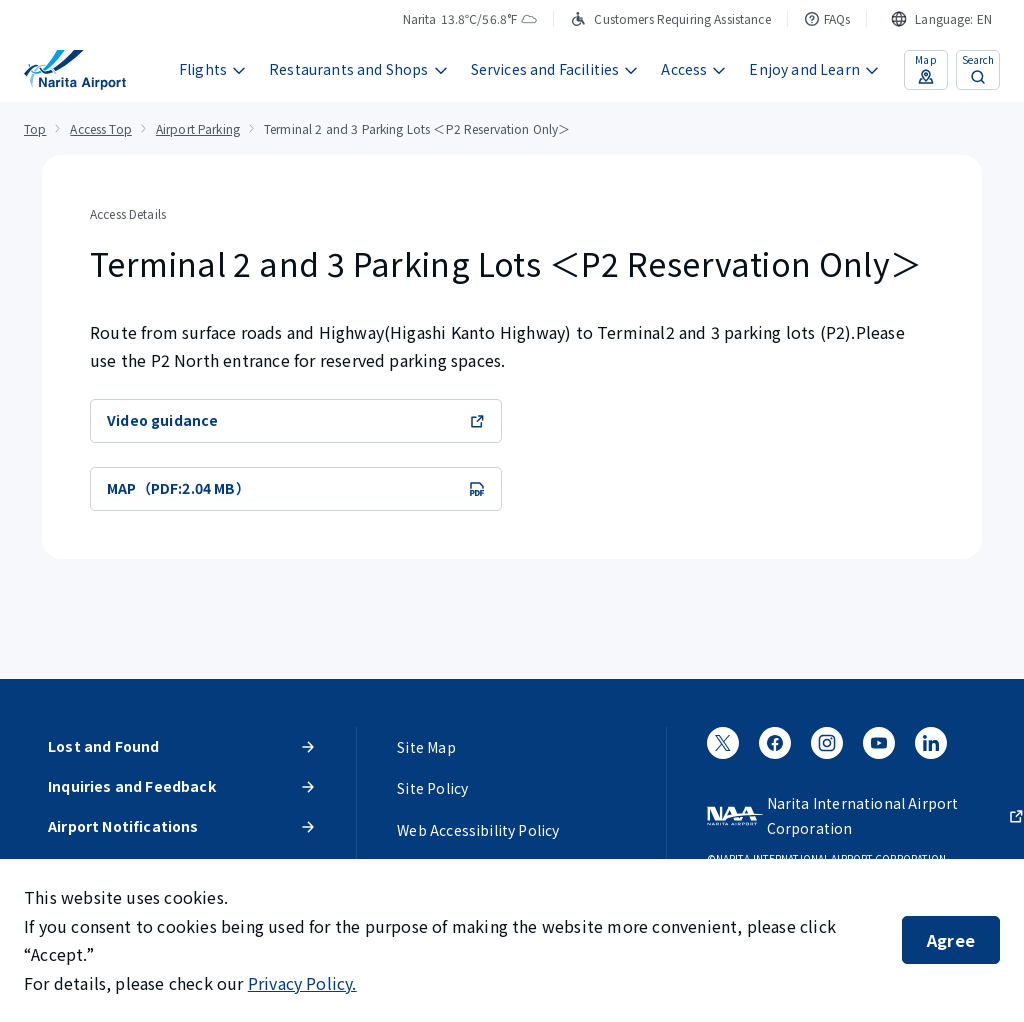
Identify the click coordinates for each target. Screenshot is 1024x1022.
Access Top (100, 128)
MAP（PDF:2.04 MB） (296, 488)
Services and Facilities (555, 69)
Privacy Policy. (302, 983)
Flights (213, 69)
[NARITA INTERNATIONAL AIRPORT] (75, 70)
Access (694, 69)
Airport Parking (198, 128)
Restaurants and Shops (359, 69)
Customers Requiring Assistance (670, 18)
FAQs (827, 18)
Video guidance (296, 420)
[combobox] (941, 19)
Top (35, 128)
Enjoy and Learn (814, 69)
